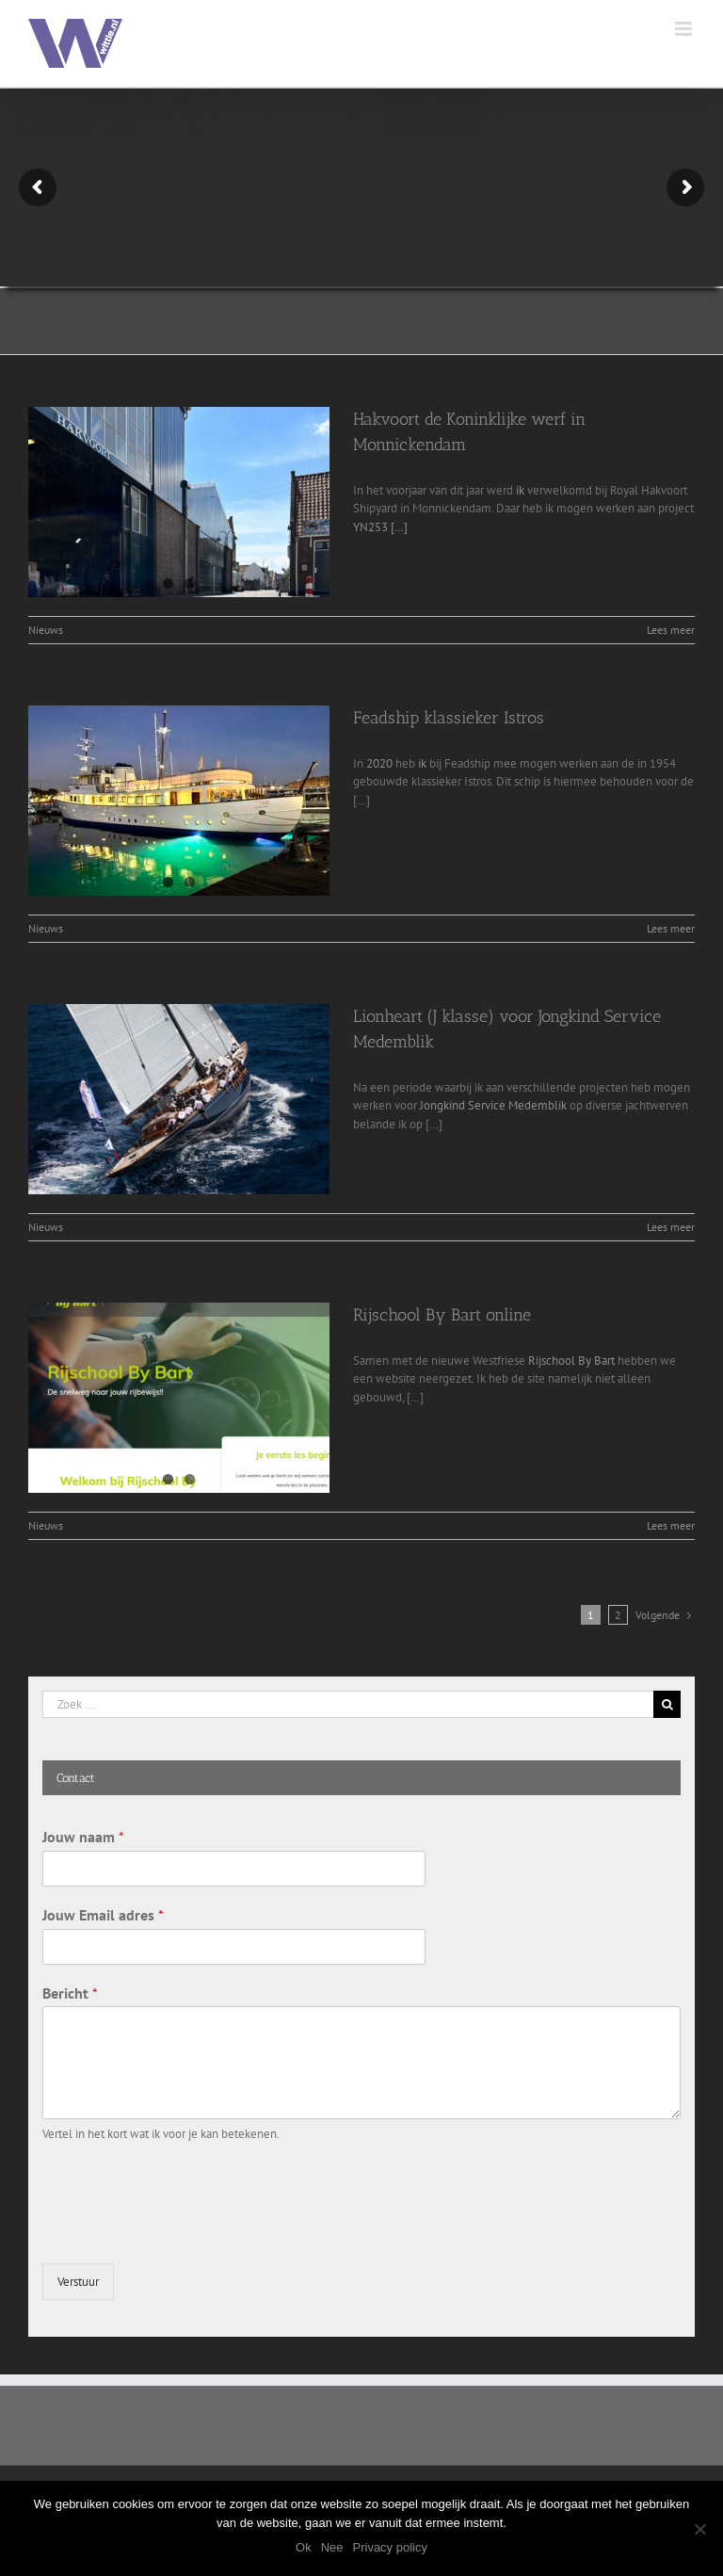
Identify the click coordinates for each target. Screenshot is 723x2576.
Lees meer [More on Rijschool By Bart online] (671, 1525)
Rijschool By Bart (571, 1361)
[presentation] (185, 2232)
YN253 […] (380, 527)
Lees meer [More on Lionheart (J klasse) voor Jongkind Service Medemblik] (671, 1227)
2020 (379, 763)
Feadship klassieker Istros (448, 717)
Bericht (70, 1993)
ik (520, 490)
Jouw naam (83, 1836)
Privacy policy (390, 2547)
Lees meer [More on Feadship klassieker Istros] (671, 928)
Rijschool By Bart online (442, 1314)
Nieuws (45, 630)
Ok (304, 2547)
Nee (332, 2547)
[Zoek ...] (347, 1704)
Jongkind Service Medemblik (493, 1105)
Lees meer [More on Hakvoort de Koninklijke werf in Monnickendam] (671, 630)
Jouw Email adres (103, 1914)
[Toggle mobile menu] (685, 29)
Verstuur (78, 2282)
